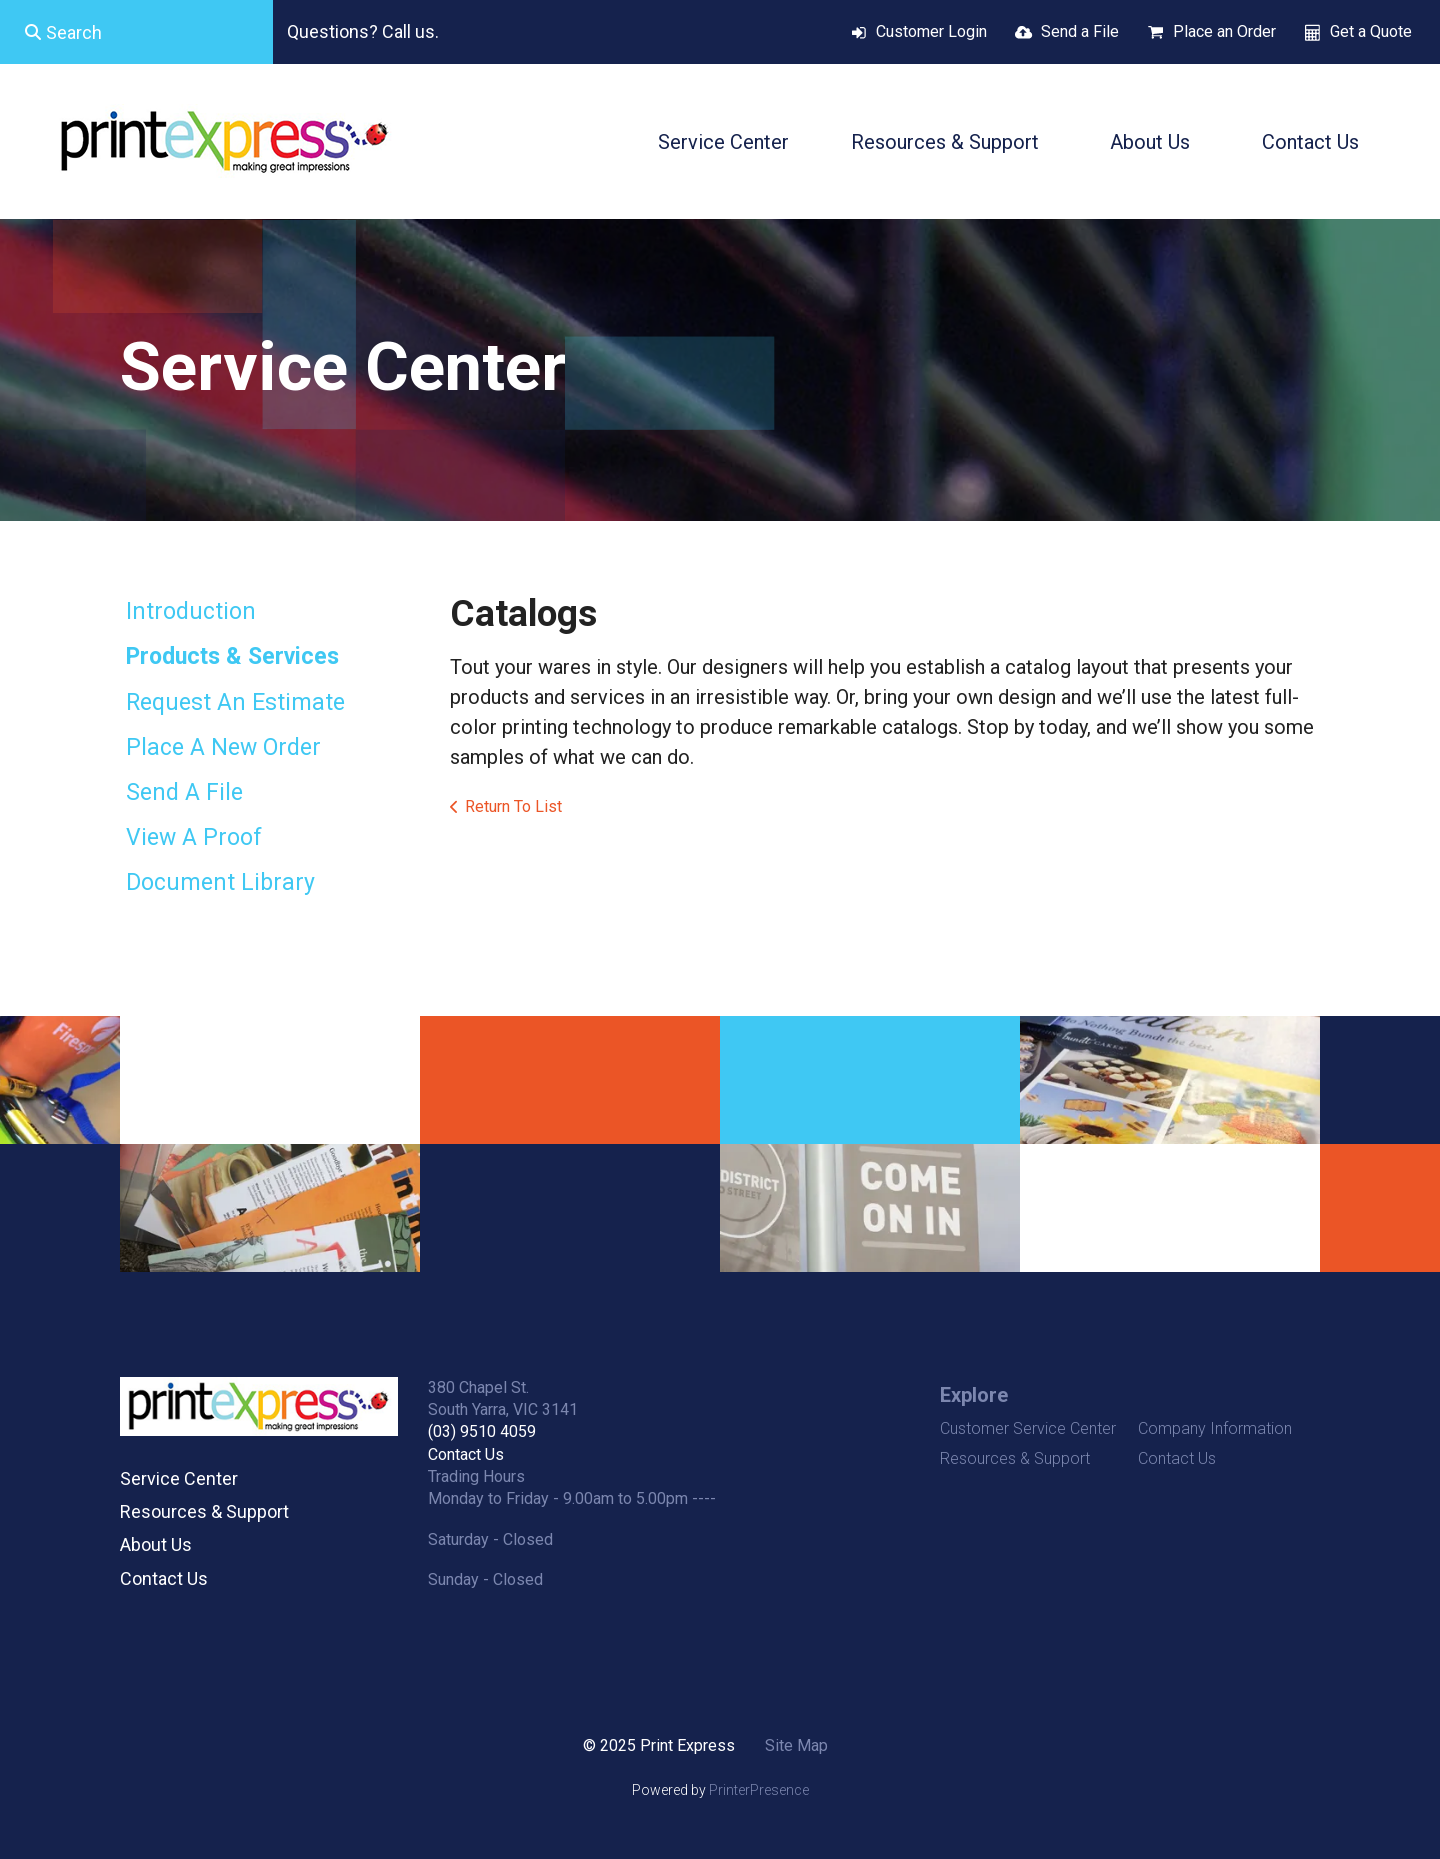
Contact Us (1310, 142)
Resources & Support (945, 142)
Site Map (796, 1745)
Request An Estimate (235, 702)
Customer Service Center (1028, 1428)
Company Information (1215, 1428)
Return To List (513, 806)
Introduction (191, 611)
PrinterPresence (759, 1790)
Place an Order (1224, 31)
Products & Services (232, 656)
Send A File (184, 792)
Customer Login (931, 31)
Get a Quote (1371, 31)
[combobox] (136, 32)
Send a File (1080, 31)
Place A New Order (223, 747)
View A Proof (194, 837)
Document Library (220, 882)
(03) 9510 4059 (482, 1431)
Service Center (723, 142)
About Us (1150, 142)
